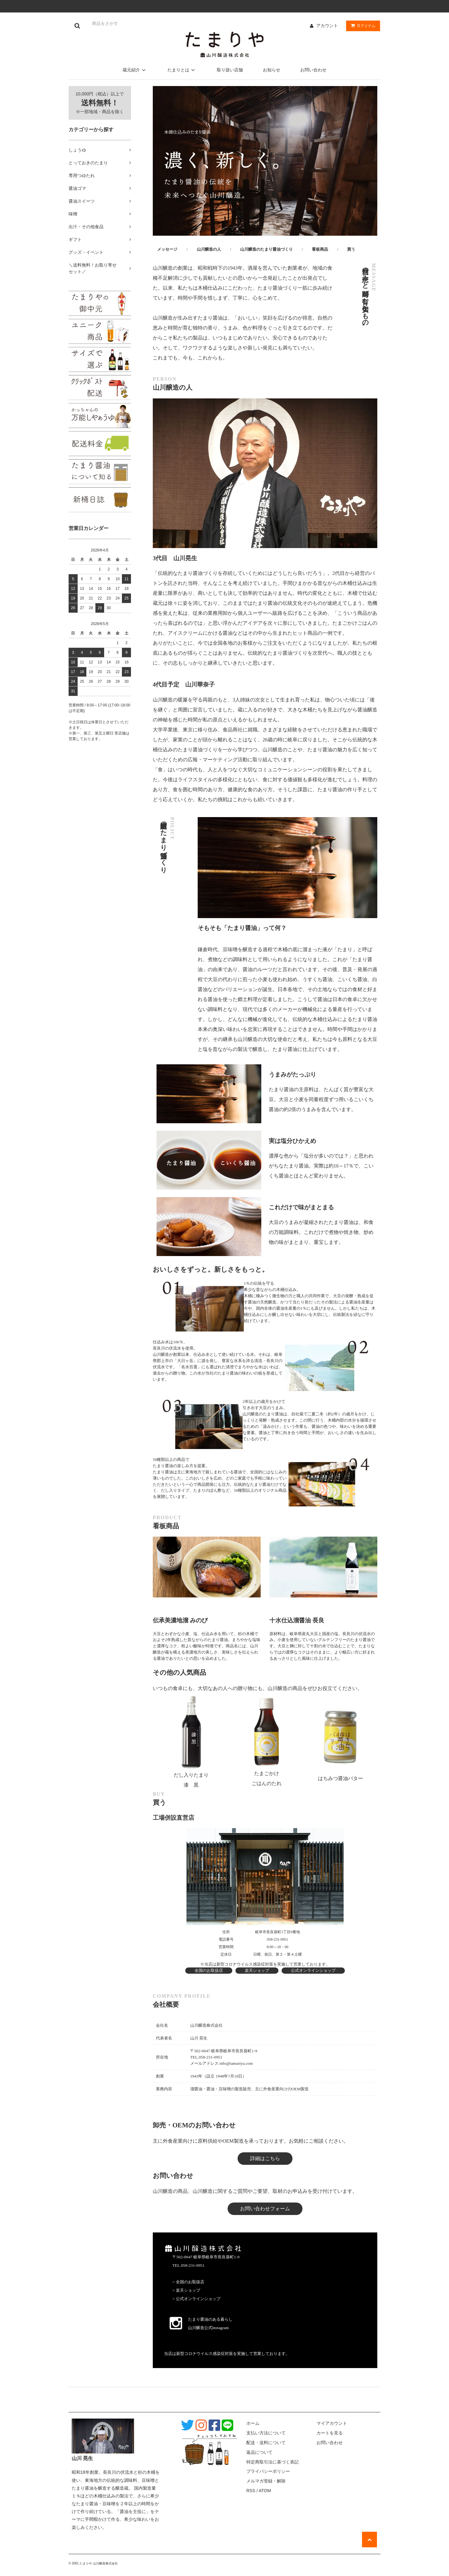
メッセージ (167, 249)
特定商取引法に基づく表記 (272, 2461)
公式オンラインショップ (313, 1970)
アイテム (361, 25)
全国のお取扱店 (209, 1970)
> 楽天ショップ (186, 2290)
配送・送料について (266, 2442)
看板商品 (320, 249)
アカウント (327, 25)
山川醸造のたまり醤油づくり (266, 249)
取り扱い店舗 (230, 69)
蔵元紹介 (135, 69)
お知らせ (271, 69)
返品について (259, 2452)
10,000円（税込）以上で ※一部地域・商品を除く (100, 102)
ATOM (265, 2490)
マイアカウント (331, 2423)
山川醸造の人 (209, 249)
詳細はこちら (265, 2158)
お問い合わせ (313, 69)
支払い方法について (266, 2432)
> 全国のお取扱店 (188, 2282)
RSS (250, 2490)
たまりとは (182, 69)
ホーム (252, 2423)
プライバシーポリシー (268, 2471)
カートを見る (329, 2432)
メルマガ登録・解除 (266, 2480)
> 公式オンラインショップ (196, 2298)
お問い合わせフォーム (265, 2208)
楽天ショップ (257, 1970)
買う (351, 249)
